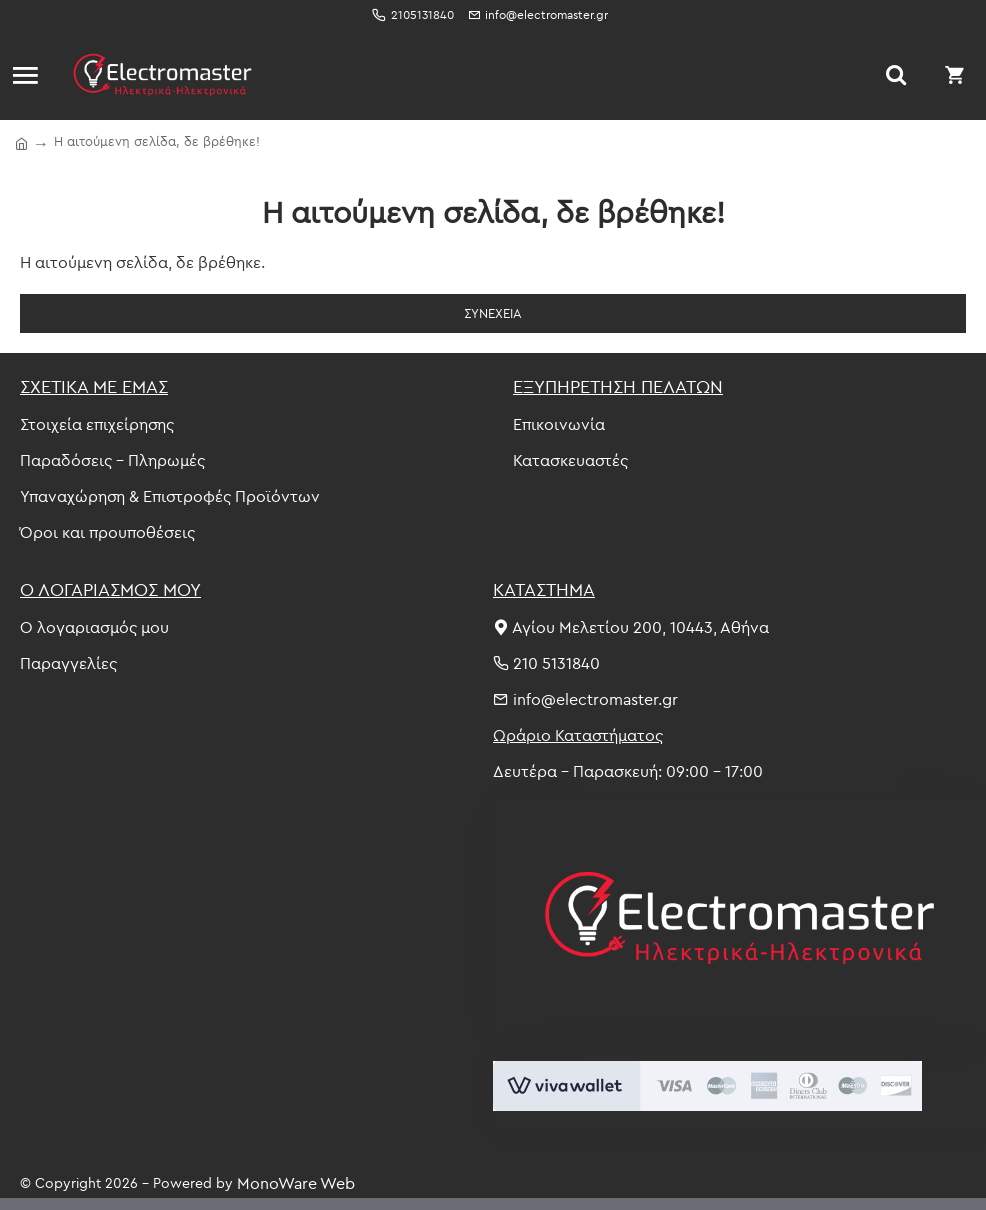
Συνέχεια (493, 313)
